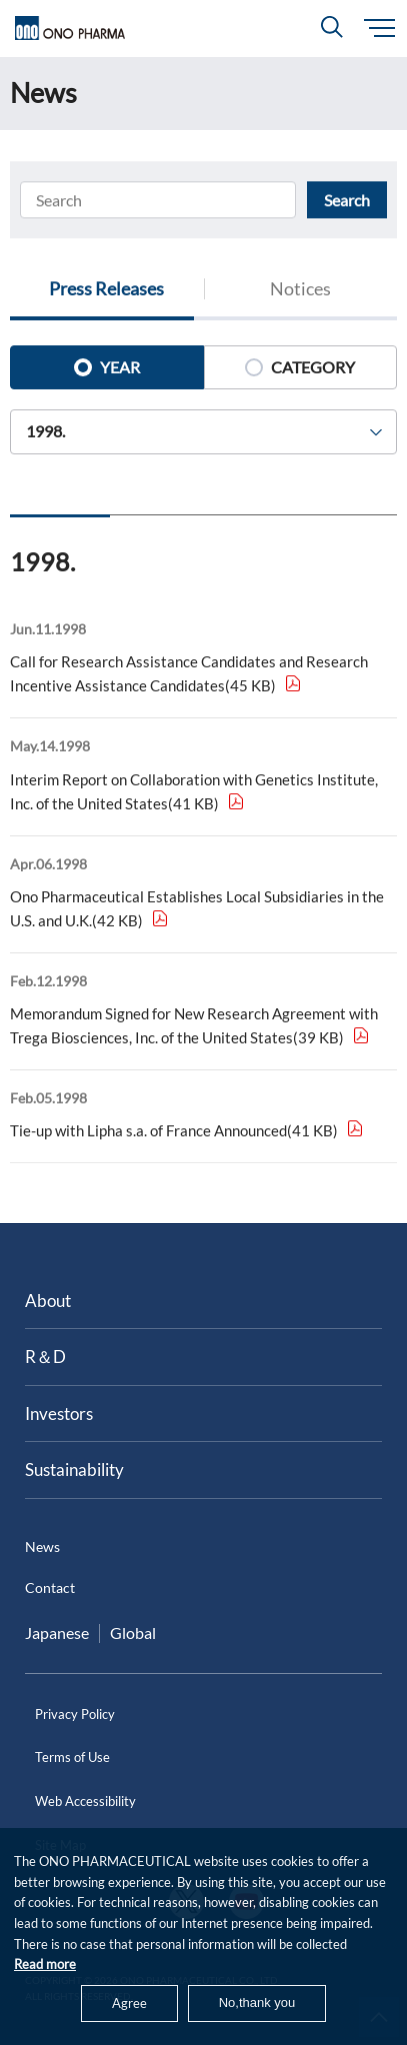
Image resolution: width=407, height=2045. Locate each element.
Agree (129, 2003)
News (42, 1546)
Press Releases (106, 292)
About (48, 1300)
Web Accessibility (85, 1801)
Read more (45, 1964)
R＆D (45, 1356)
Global (133, 1632)
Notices (300, 292)
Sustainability (74, 1469)
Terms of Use (72, 1757)
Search (347, 202)
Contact (50, 1587)
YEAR (107, 370)
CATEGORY (300, 370)
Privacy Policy (75, 1714)
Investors (59, 1413)
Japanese (57, 1632)
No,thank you (257, 2002)
